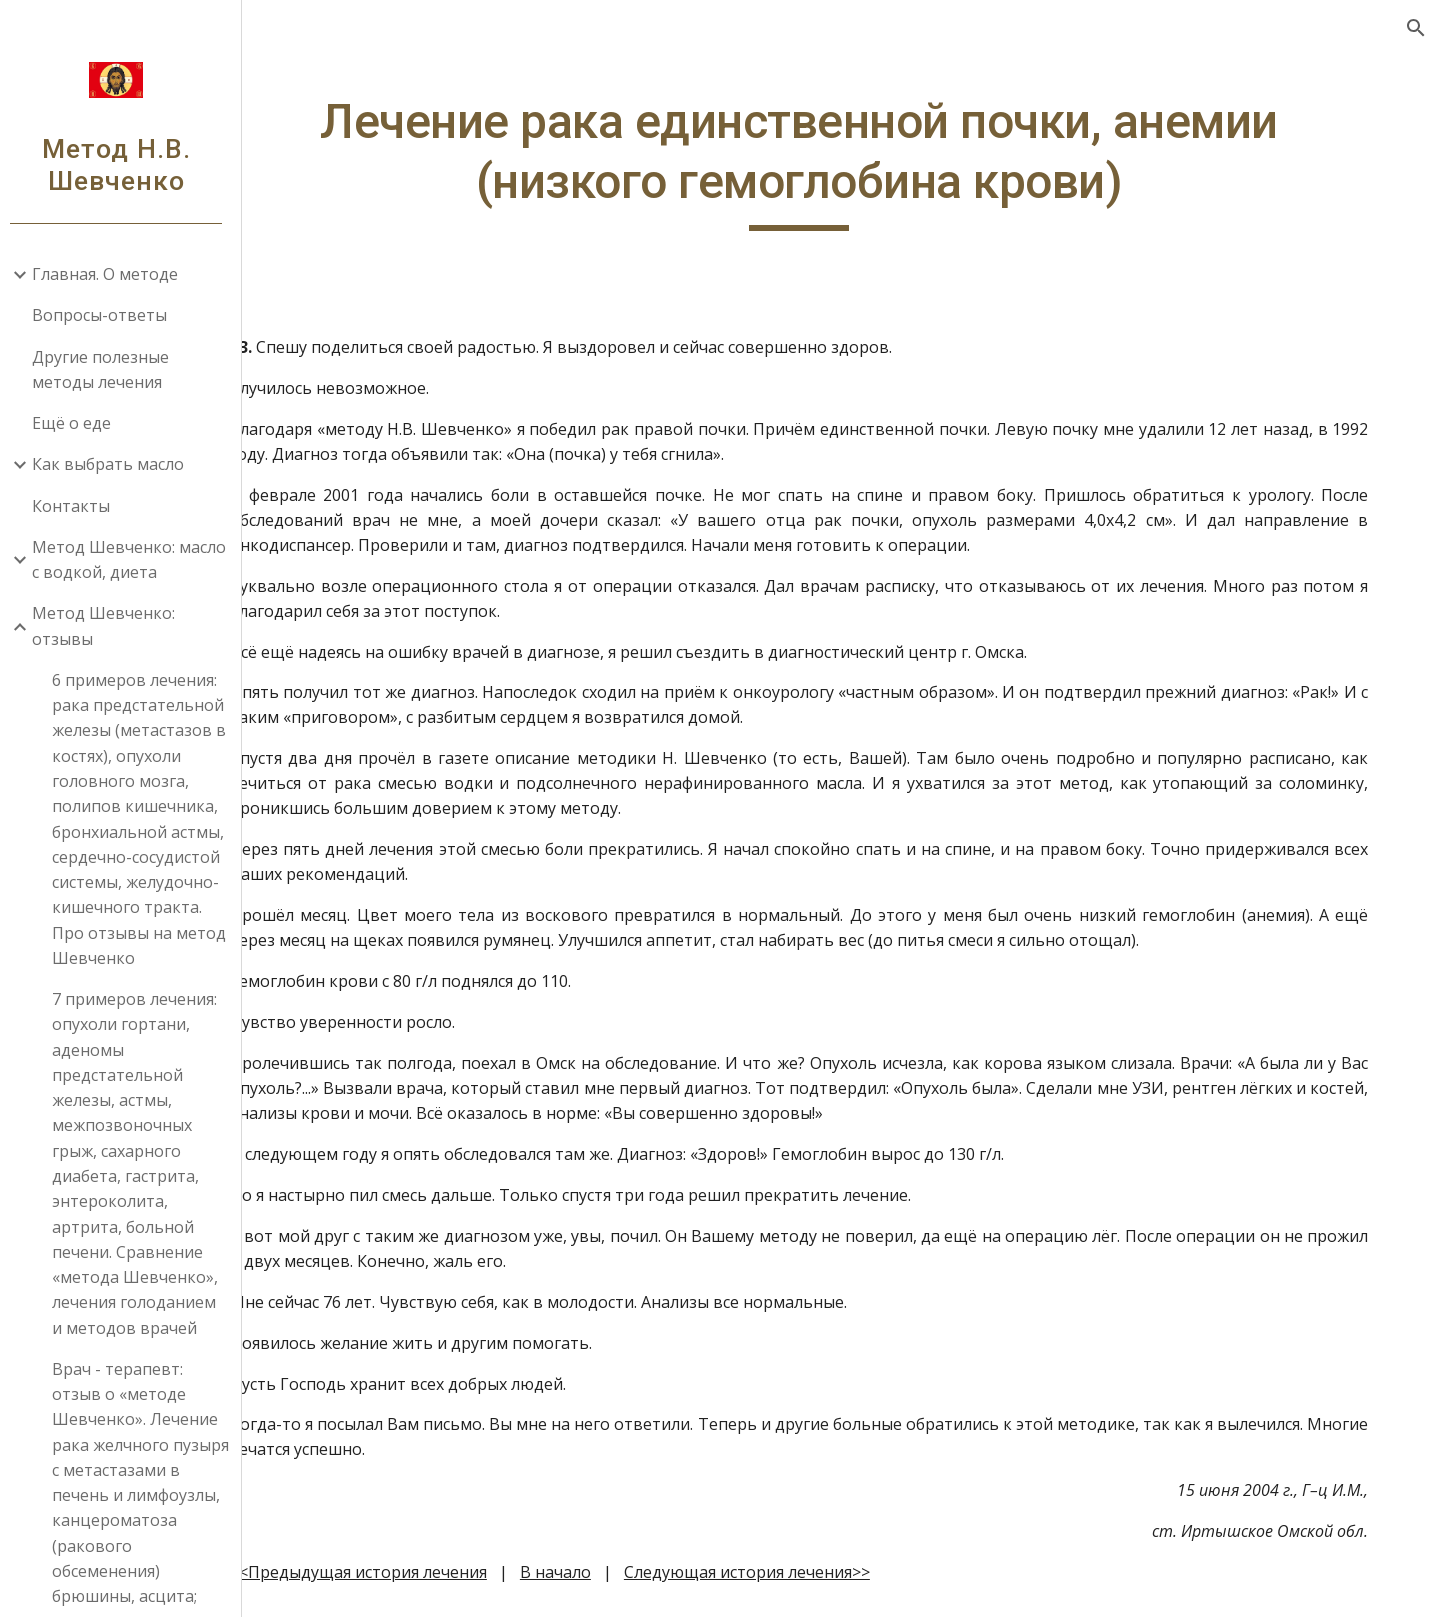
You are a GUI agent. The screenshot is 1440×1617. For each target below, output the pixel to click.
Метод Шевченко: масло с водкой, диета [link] (137, 559)
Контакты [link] (79, 506)
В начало (645, 1572)
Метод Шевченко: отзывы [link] (111, 625)
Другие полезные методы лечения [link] (108, 369)
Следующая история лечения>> (837, 1572)
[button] (1416, 28)
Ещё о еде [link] (79, 423)
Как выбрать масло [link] (116, 464)
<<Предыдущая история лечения (448, 1572)
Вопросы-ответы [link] (107, 315)
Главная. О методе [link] (113, 274)
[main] (845, 161)
